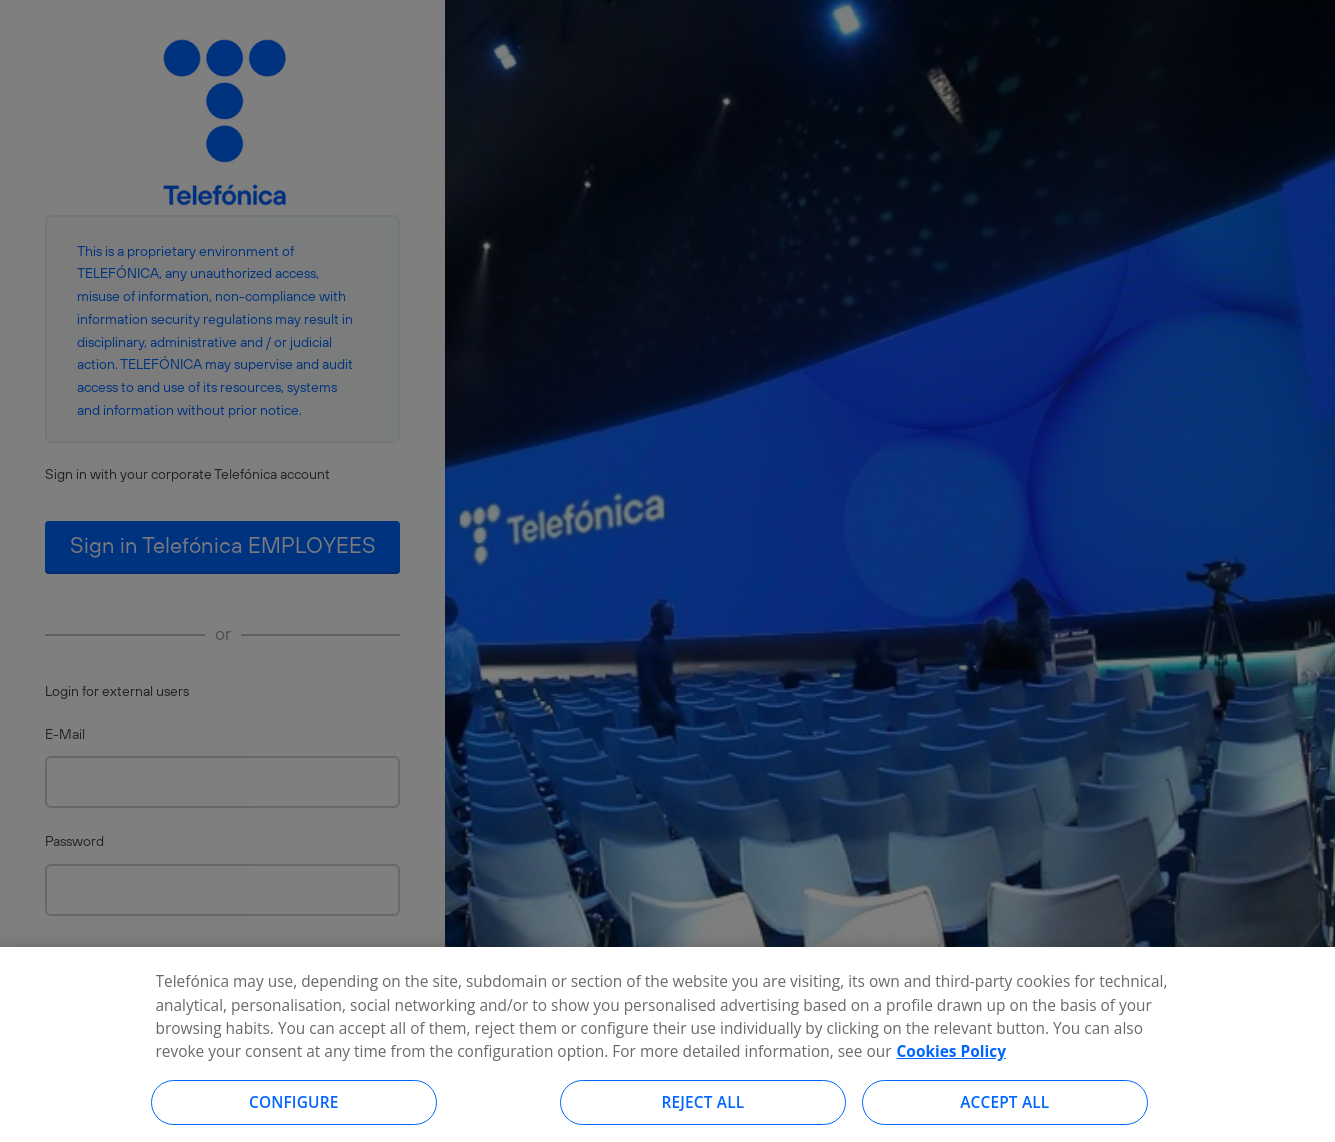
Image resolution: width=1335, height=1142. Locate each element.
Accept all (1004, 1109)
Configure (294, 1109)
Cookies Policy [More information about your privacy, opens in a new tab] (951, 1058)
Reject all (703, 1109)
